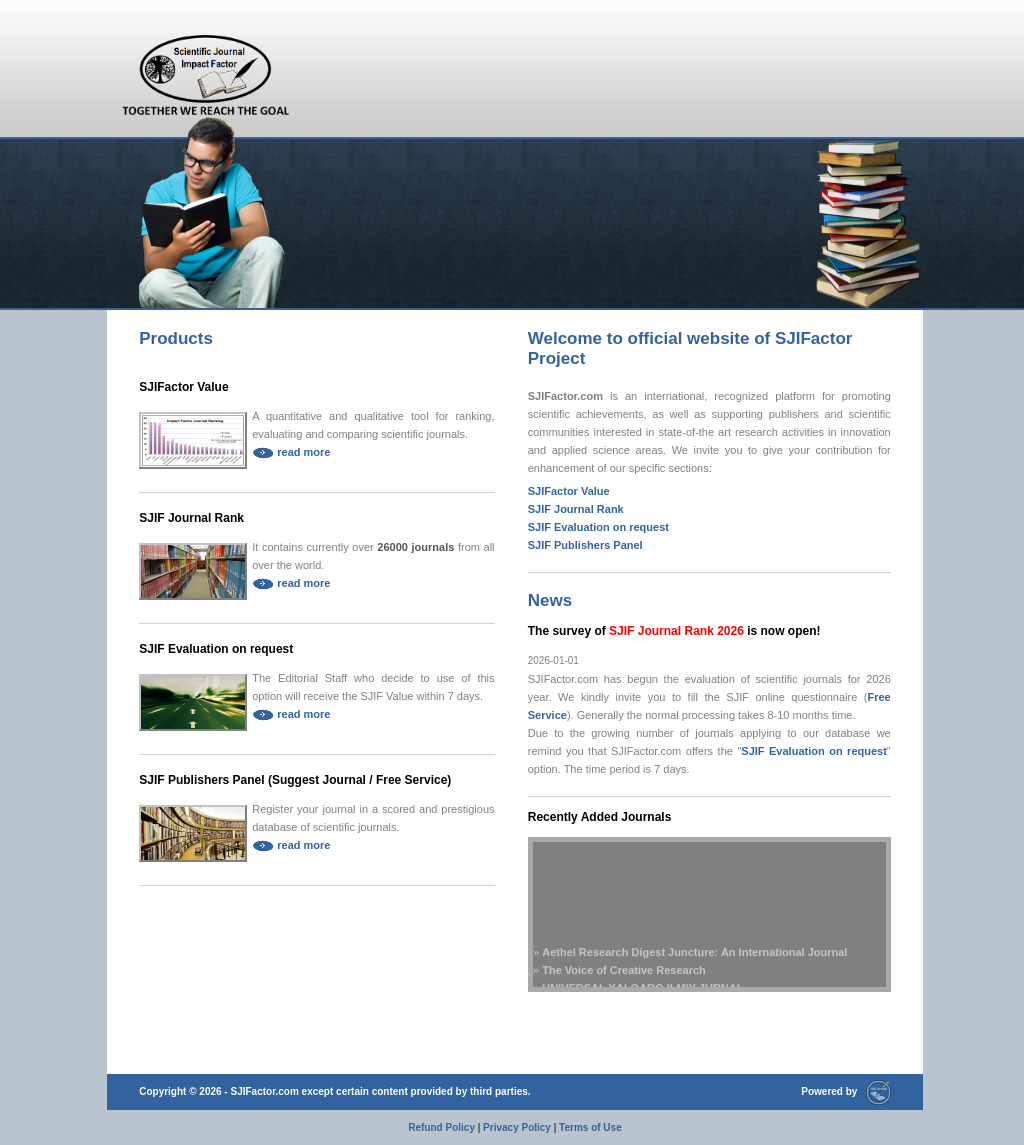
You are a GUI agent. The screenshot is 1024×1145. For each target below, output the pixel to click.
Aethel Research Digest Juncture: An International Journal (694, 959)
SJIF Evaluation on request (216, 649)
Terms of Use (590, 1127)
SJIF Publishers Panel (585, 545)
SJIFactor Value (183, 387)
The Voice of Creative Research (624, 977)
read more (291, 452)
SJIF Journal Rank (191, 518)
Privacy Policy (517, 1127)
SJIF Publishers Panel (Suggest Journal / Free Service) (295, 780)
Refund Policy (441, 1127)
